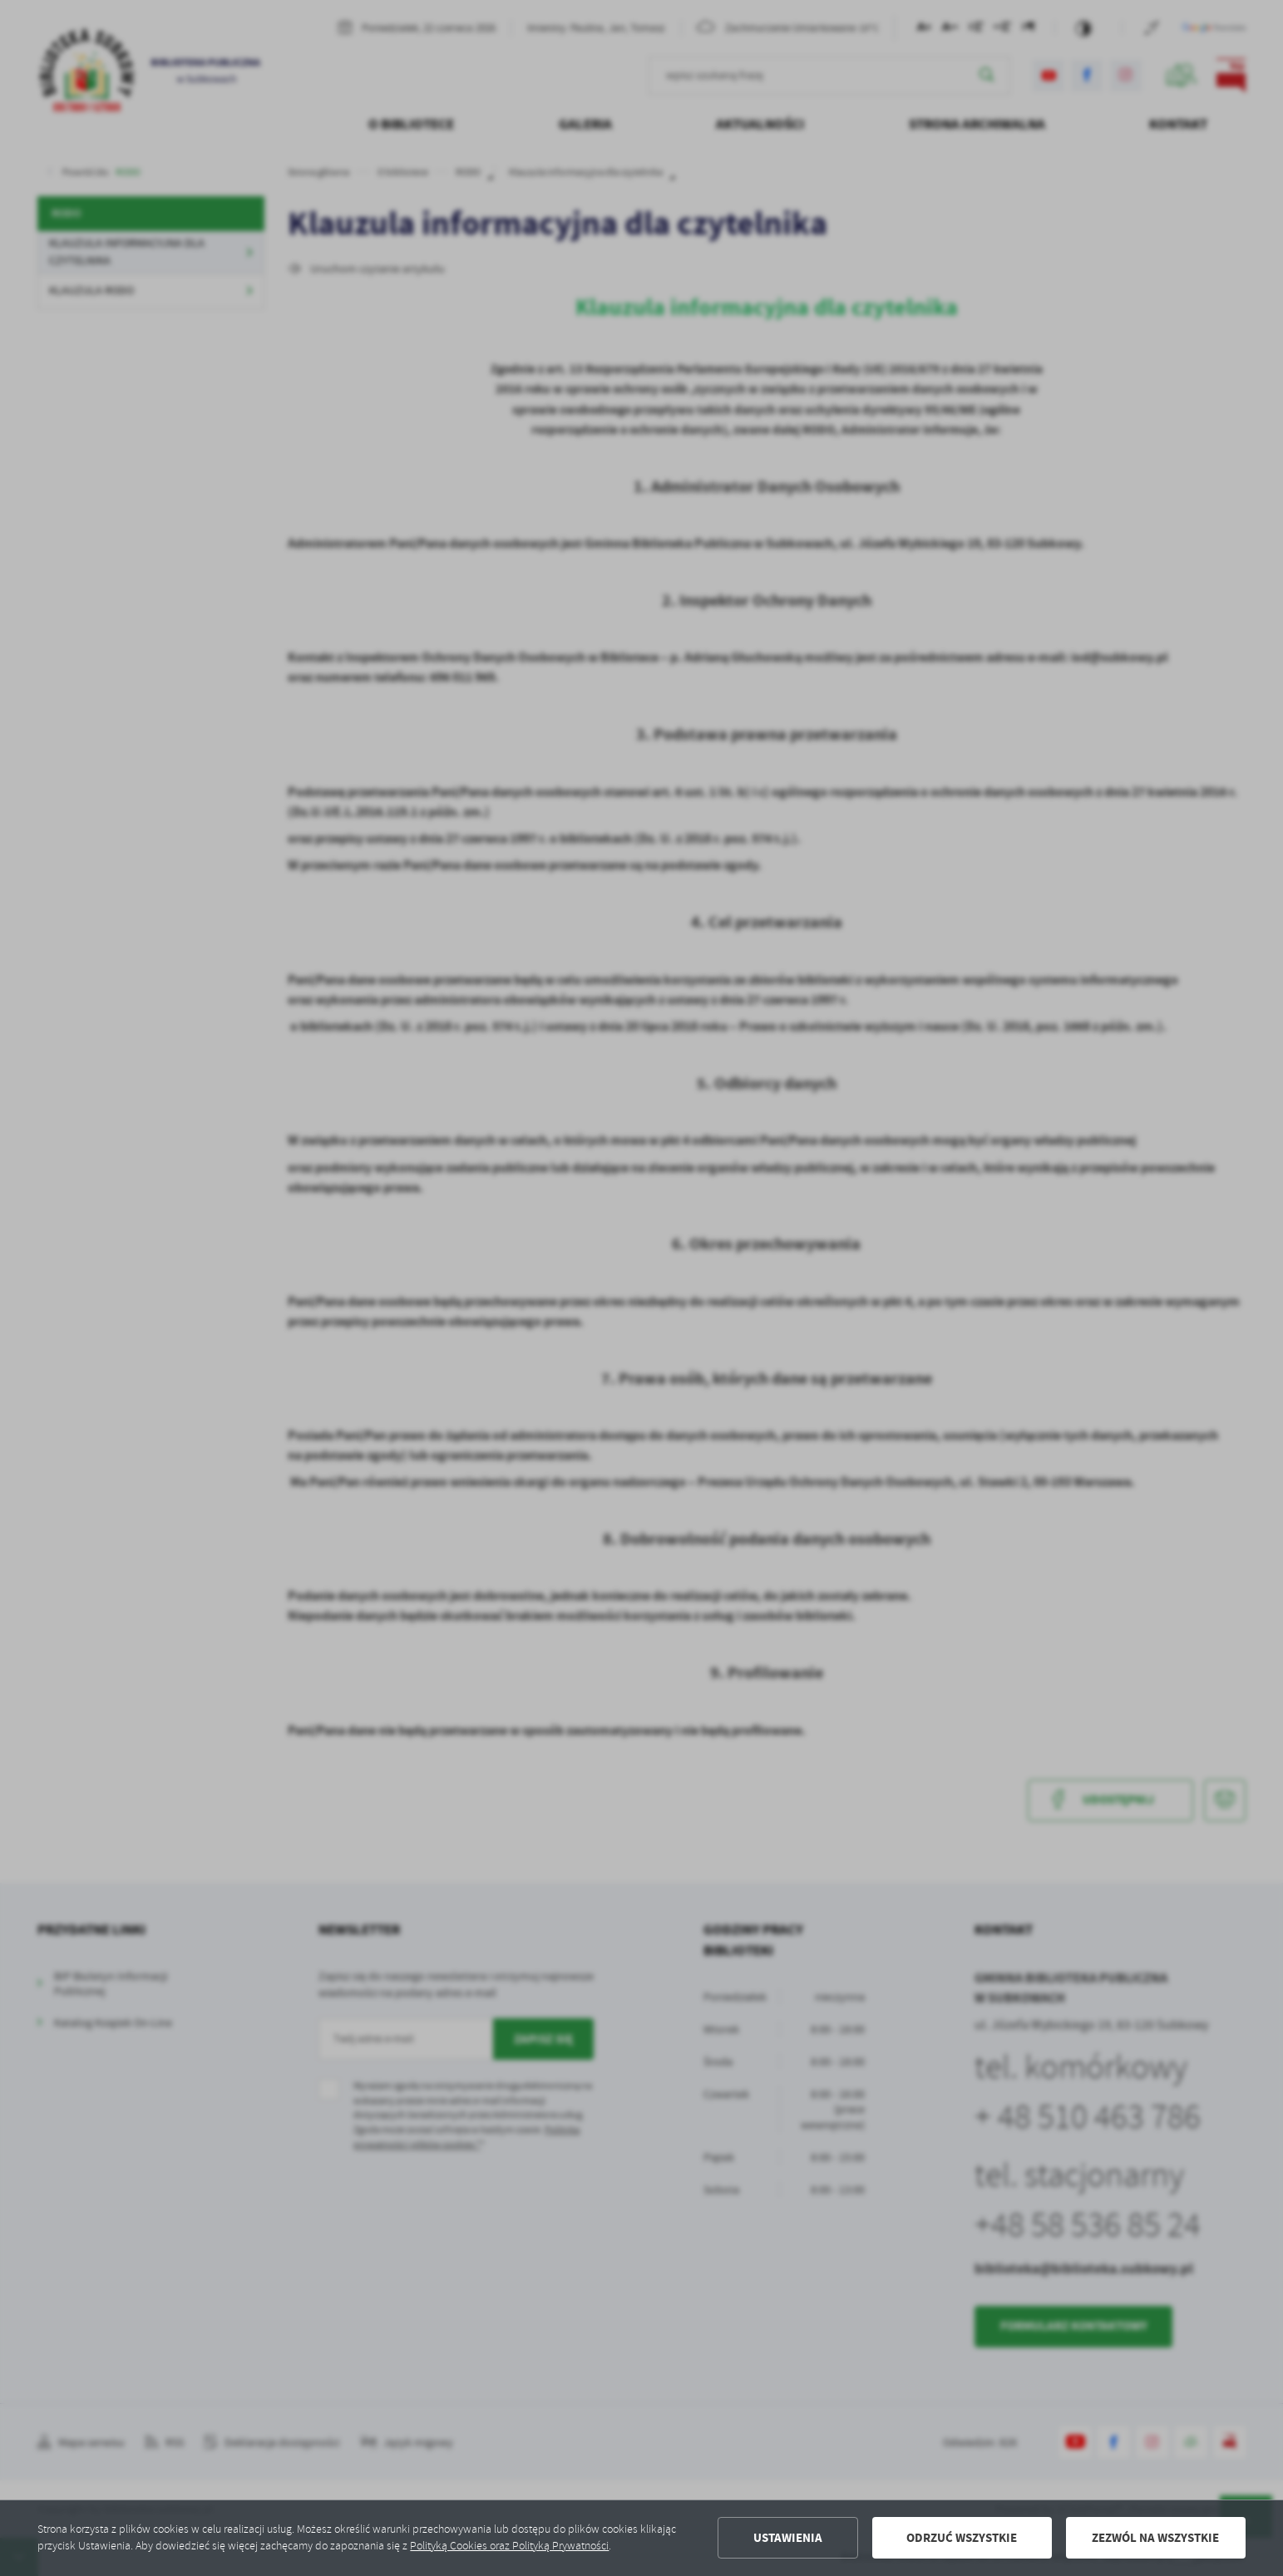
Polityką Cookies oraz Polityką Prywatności (509, 2546)
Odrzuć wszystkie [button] (961, 2537)
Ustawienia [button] (787, 2537)
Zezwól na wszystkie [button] (1155, 2537)
